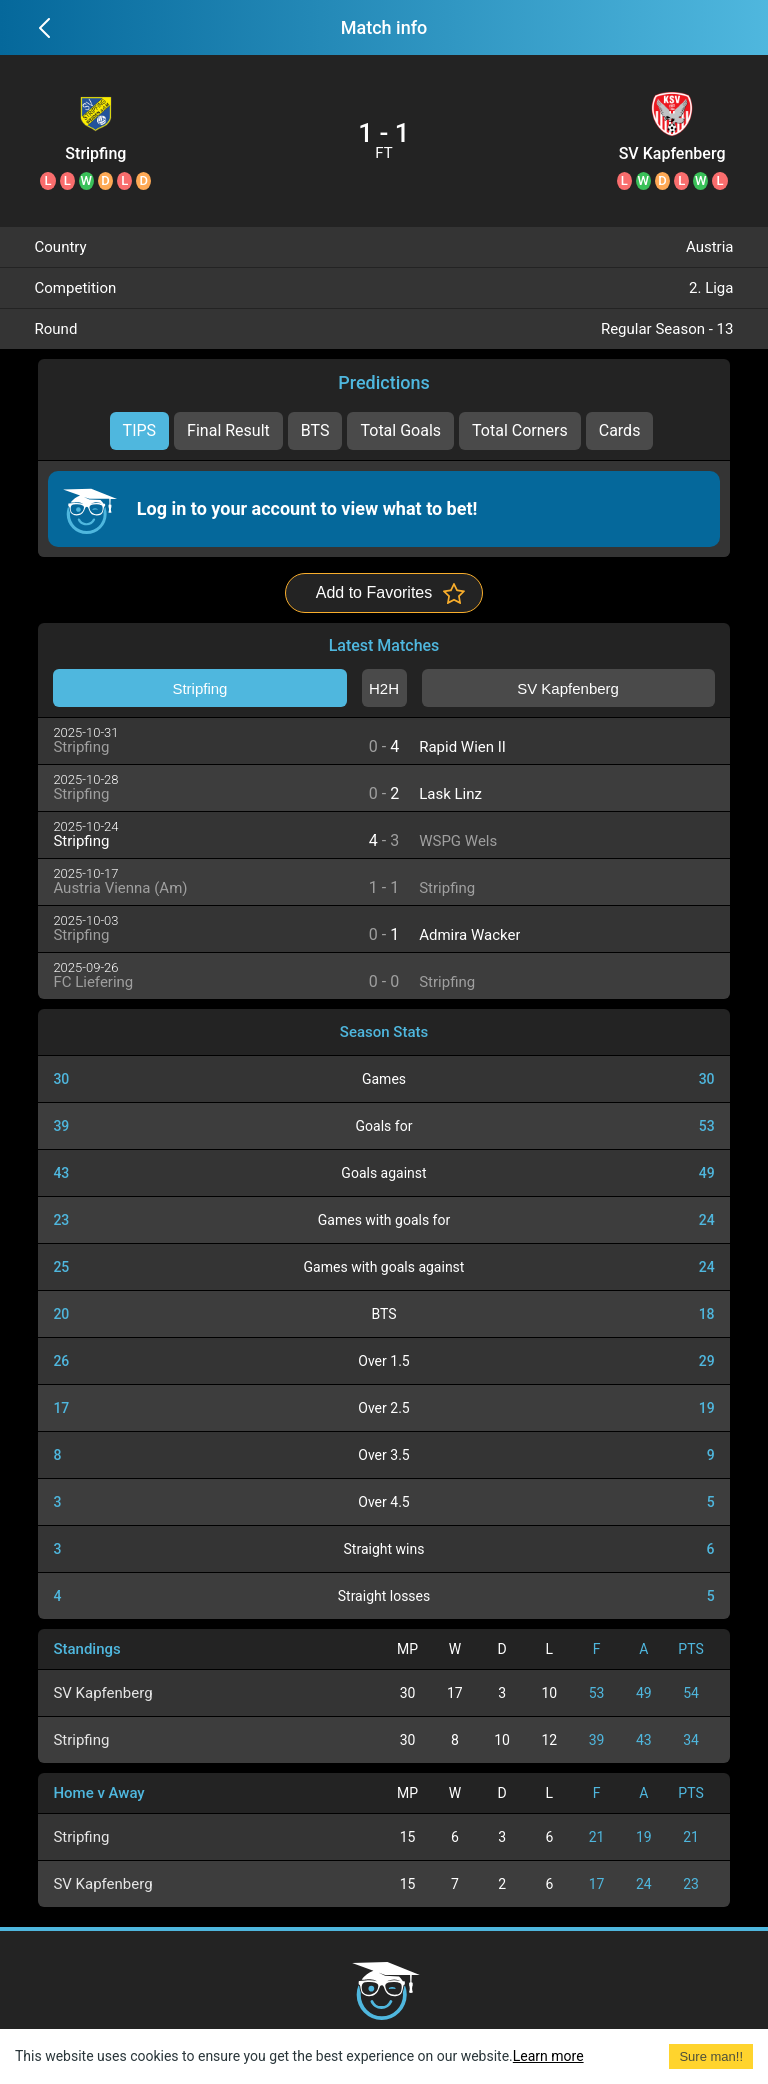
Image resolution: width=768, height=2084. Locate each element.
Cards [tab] (620, 430)
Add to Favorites (374, 592)
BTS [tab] (315, 430)
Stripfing (95, 154)
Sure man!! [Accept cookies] (711, 2056)
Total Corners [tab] (520, 430)
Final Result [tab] (228, 430)
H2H (384, 688)
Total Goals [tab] (400, 430)
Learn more (548, 2056)
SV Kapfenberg (672, 154)
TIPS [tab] (140, 430)
